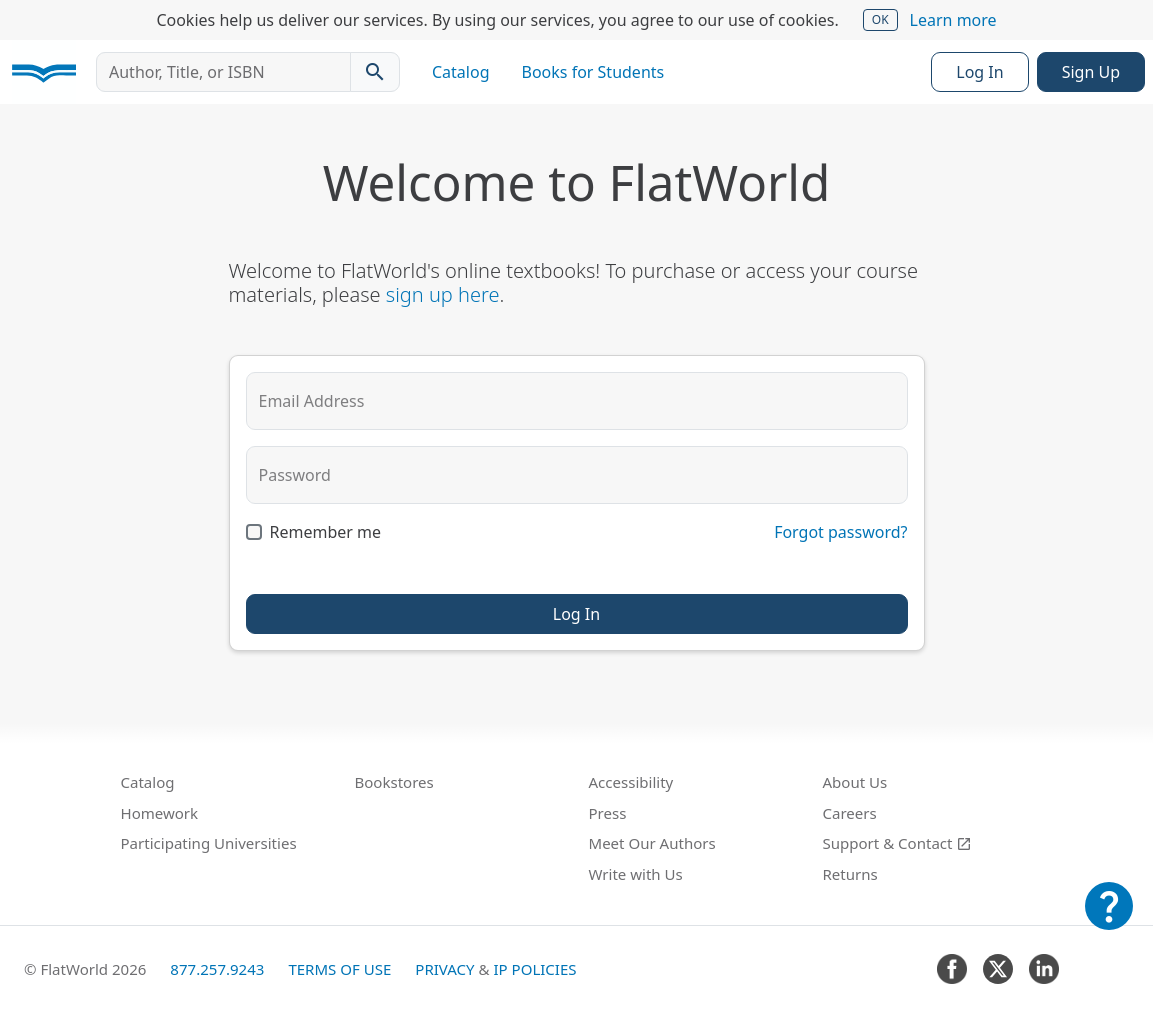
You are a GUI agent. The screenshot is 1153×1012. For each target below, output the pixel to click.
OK (880, 19)
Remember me (326, 532)
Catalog (461, 72)
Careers (850, 813)
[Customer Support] (1109, 920)
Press (608, 813)
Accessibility (631, 782)
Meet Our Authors (652, 843)
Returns (850, 874)
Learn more (953, 20)
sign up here (443, 294)
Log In (979, 72)
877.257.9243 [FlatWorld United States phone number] (217, 969)
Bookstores (394, 782)
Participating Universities (209, 843)
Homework (160, 813)
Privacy (444, 969)
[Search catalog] (375, 72)
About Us (855, 782)
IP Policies (534, 969)
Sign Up (1091, 72)
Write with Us (636, 874)
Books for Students (593, 72)
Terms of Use (339, 969)
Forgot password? (840, 532)
